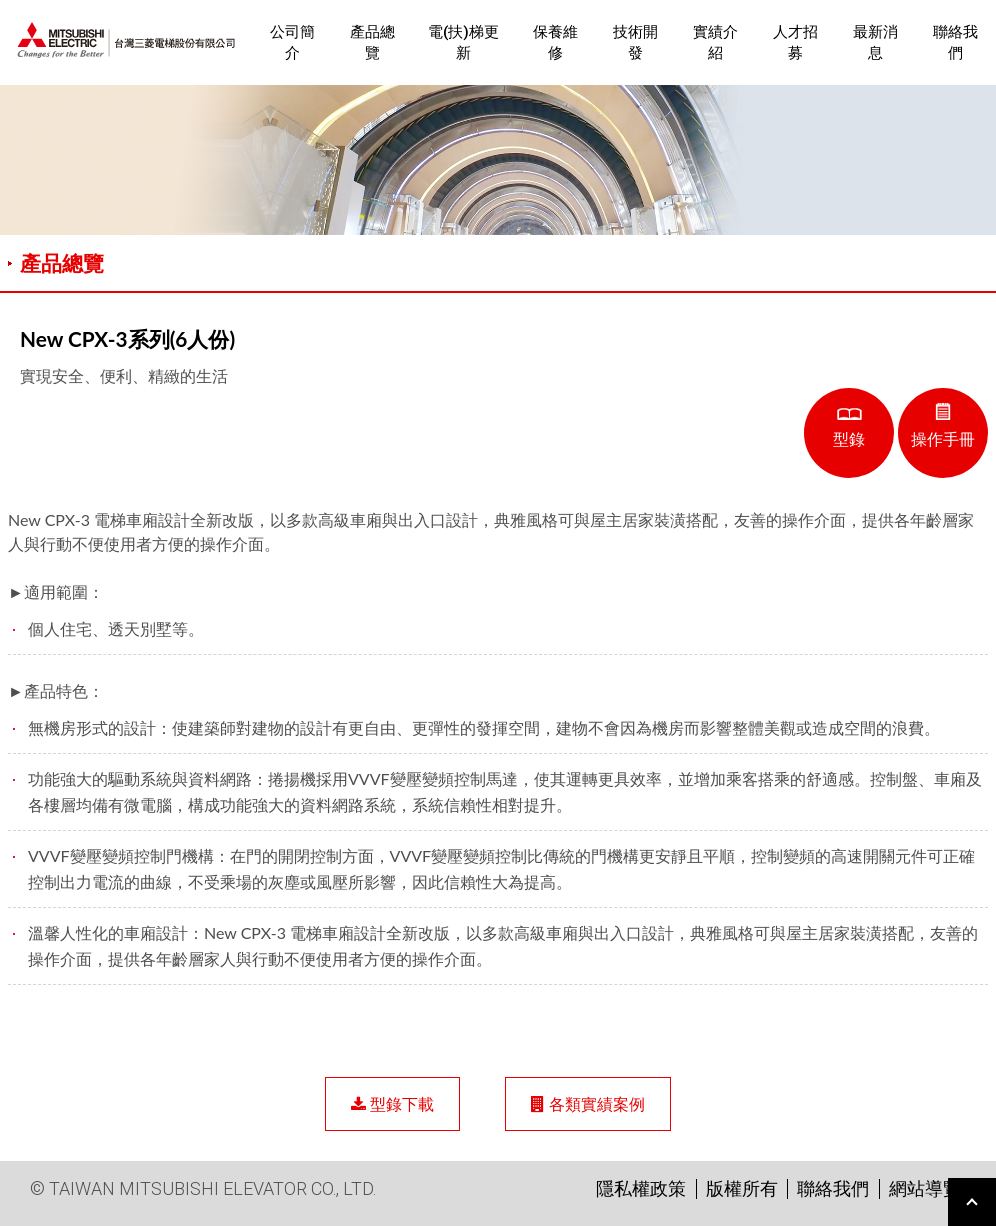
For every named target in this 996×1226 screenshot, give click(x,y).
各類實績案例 (588, 1103)
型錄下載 (392, 1103)
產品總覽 (372, 42)
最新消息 (875, 42)
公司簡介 (292, 42)
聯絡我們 (955, 42)
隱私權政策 (641, 1188)
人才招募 (795, 42)
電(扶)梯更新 (463, 42)
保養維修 (555, 42)
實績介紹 (715, 42)
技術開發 (635, 42)
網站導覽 (925, 1188)
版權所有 (742, 1188)
